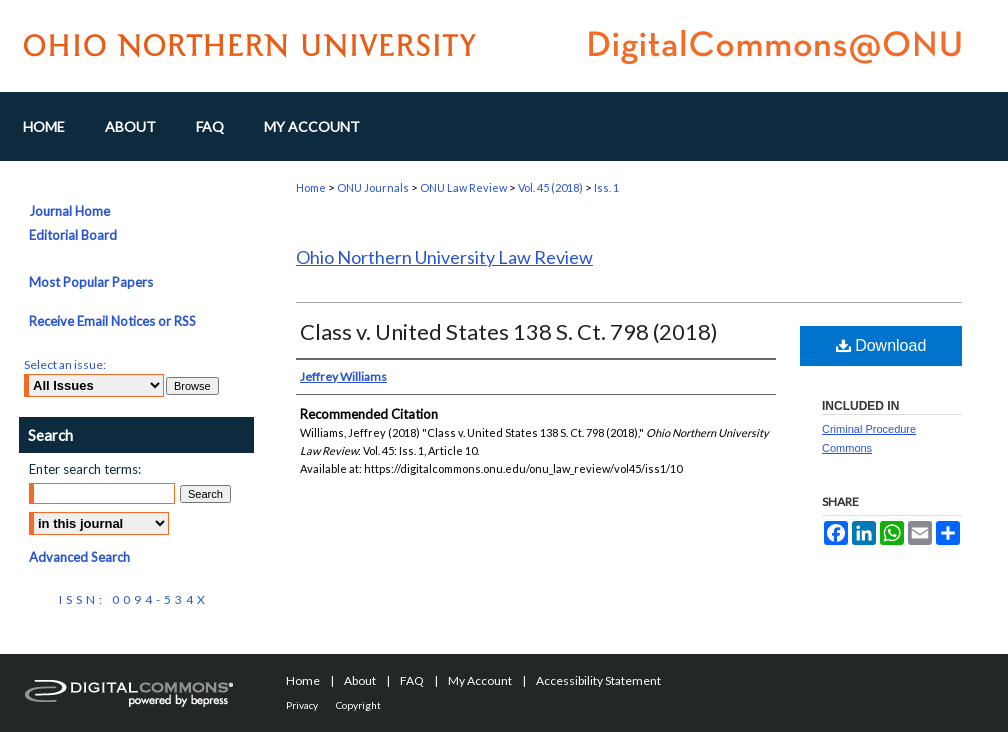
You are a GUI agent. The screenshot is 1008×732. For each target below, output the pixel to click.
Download (881, 345)
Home (311, 187)
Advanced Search (79, 557)
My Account (480, 680)
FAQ (412, 680)
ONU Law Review (463, 187)
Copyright (358, 705)
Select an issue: (65, 364)
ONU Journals (373, 187)
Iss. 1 (606, 187)
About (360, 680)
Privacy (302, 705)
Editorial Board (73, 235)
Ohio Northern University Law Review (444, 257)
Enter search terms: (85, 469)
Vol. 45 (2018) (550, 187)
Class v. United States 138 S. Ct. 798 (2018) (509, 331)
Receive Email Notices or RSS (112, 321)
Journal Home (69, 211)
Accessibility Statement (598, 680)
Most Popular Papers (91, 282)
